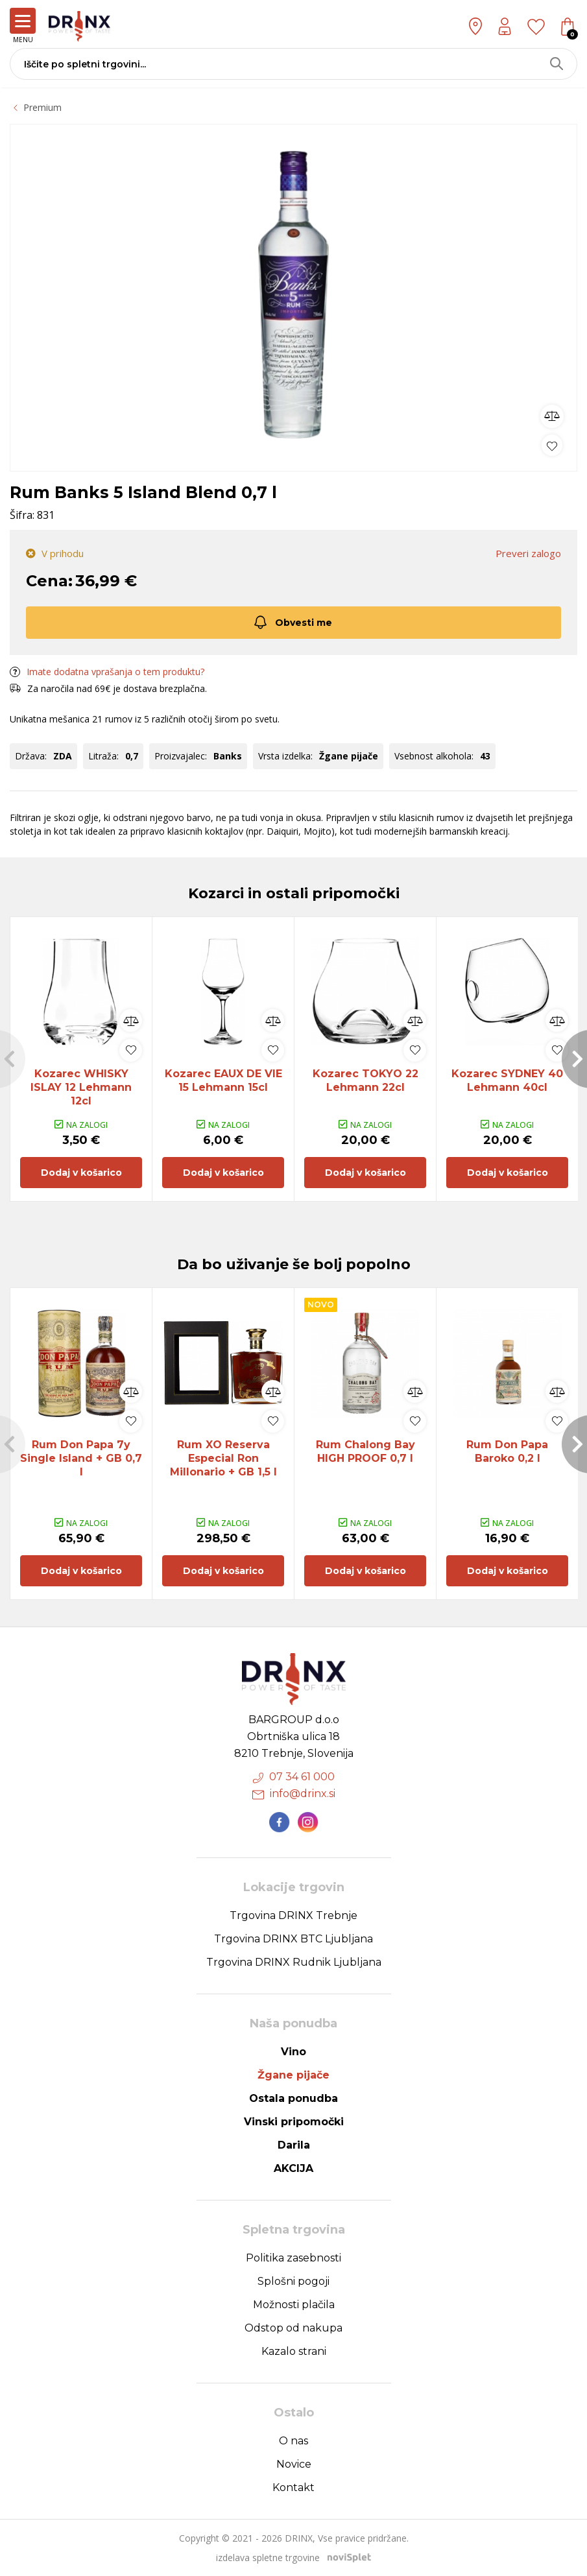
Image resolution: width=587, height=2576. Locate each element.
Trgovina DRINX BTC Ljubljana (293, 1939)
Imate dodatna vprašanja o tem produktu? (107, 671)
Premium (42, 107)
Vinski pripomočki (294, 2122)
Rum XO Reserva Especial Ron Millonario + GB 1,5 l (223, 1458)
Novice (293, 2464)
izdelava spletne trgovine (268, 2557)
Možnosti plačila (294, 2304)
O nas (293, 2441)
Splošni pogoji (293, 2281)
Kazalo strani (293, 2351)
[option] (293, 294)
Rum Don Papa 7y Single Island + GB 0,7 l (81, 1458)
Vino (293, 2051)
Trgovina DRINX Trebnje (293, 1915)
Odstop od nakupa (293, 2328)
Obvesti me (292, 622)
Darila (294, 2145)
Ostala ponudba (293, 2098)
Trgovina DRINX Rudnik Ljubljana (293, 1962)
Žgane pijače (293, 2075)
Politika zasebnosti (293, 2258)
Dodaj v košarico (81, 1172)
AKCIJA (293, 2168)
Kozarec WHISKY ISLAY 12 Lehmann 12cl (81, 1087)
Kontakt (293, 2487)
